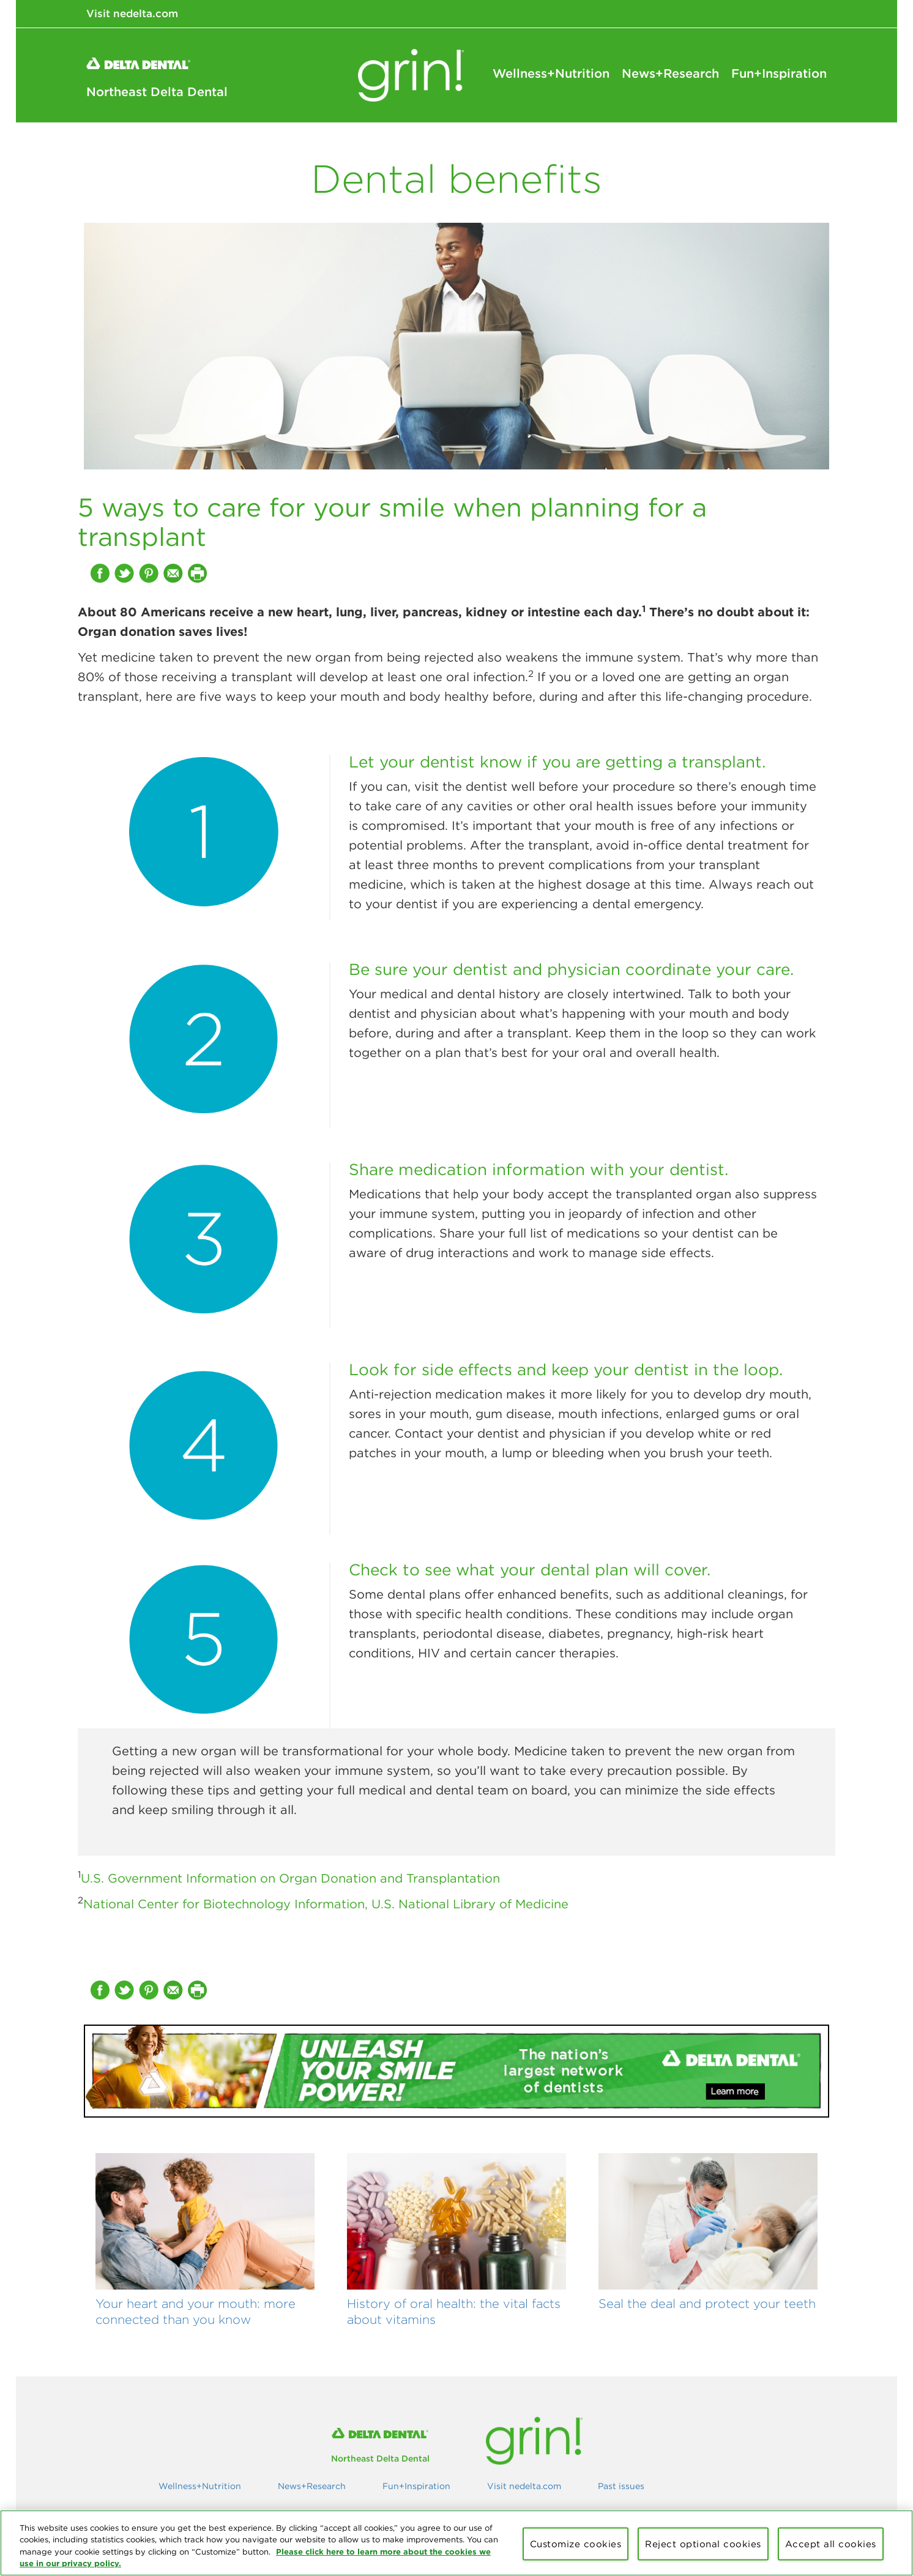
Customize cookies (576, 2544)
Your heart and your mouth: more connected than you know (195, 2311)
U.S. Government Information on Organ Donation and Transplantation (290, 1878)
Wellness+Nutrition (551, 73)
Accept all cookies (830, 2544)
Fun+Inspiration (779, 73)
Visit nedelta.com (132, 13)
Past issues (621, 2486)
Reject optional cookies (703, 2544)
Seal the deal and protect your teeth (707, 2303)
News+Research (670, 73)
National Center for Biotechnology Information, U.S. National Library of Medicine (325, 1903)
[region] (456, 2543)
